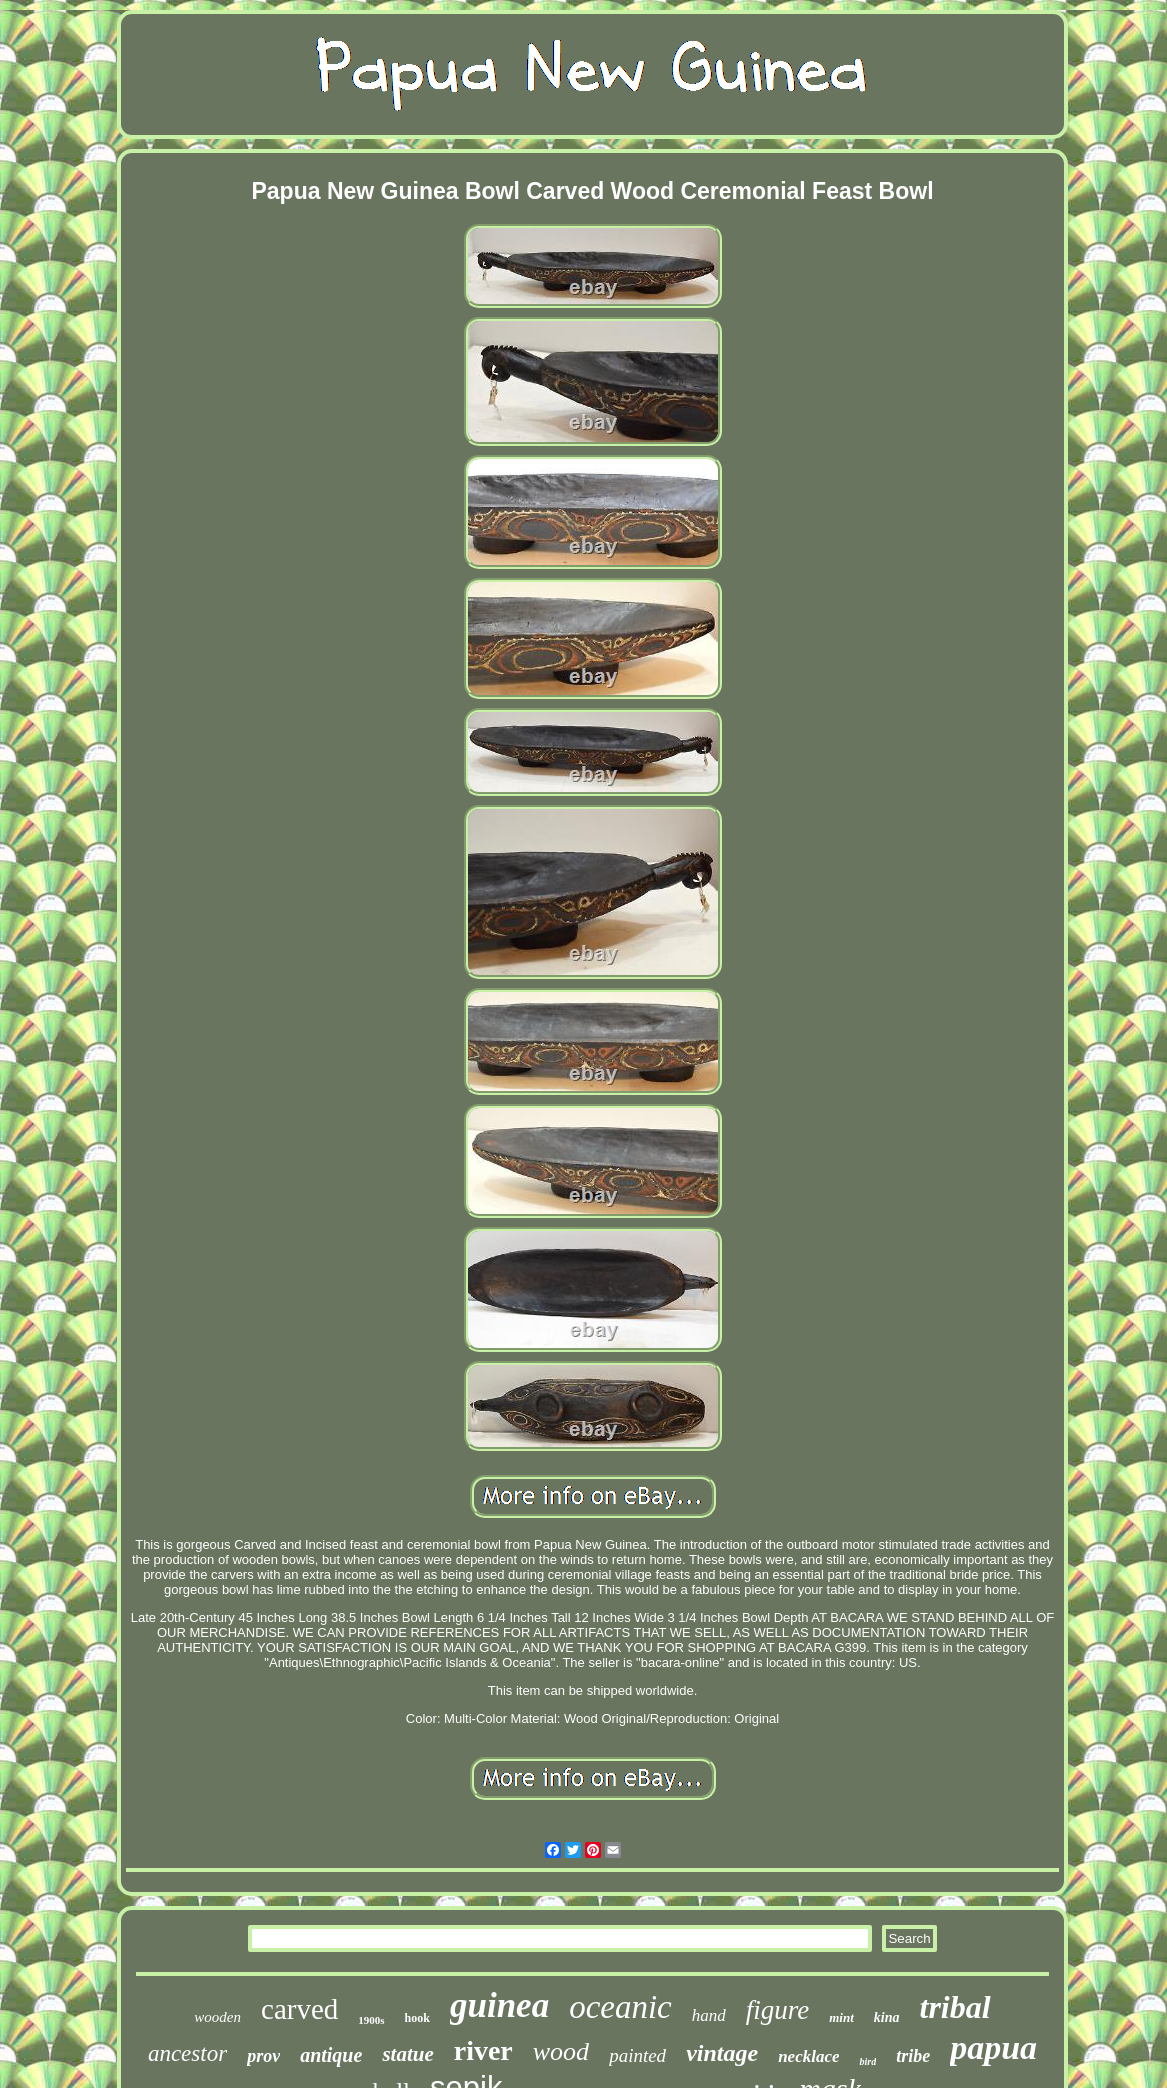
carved (299, 2009)
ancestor (187, 2053)
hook (417, 2018)
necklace (808, 2056)
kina (887, 2017)
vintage (722, 2053)
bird (867, 2061)
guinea (499, 2005)
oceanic (620, 2007)
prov (263, 2056)
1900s (371, 2020)
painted (637, 2055)
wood (561, 2051)
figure (778, 2010)
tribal (955, 2007)
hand (709, 2015)
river (483, 2050)
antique (331, 2055)
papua (993, 2047)
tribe (913, 2056)
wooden (217, 2017)
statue (407, 2054)
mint (841, 2017)
